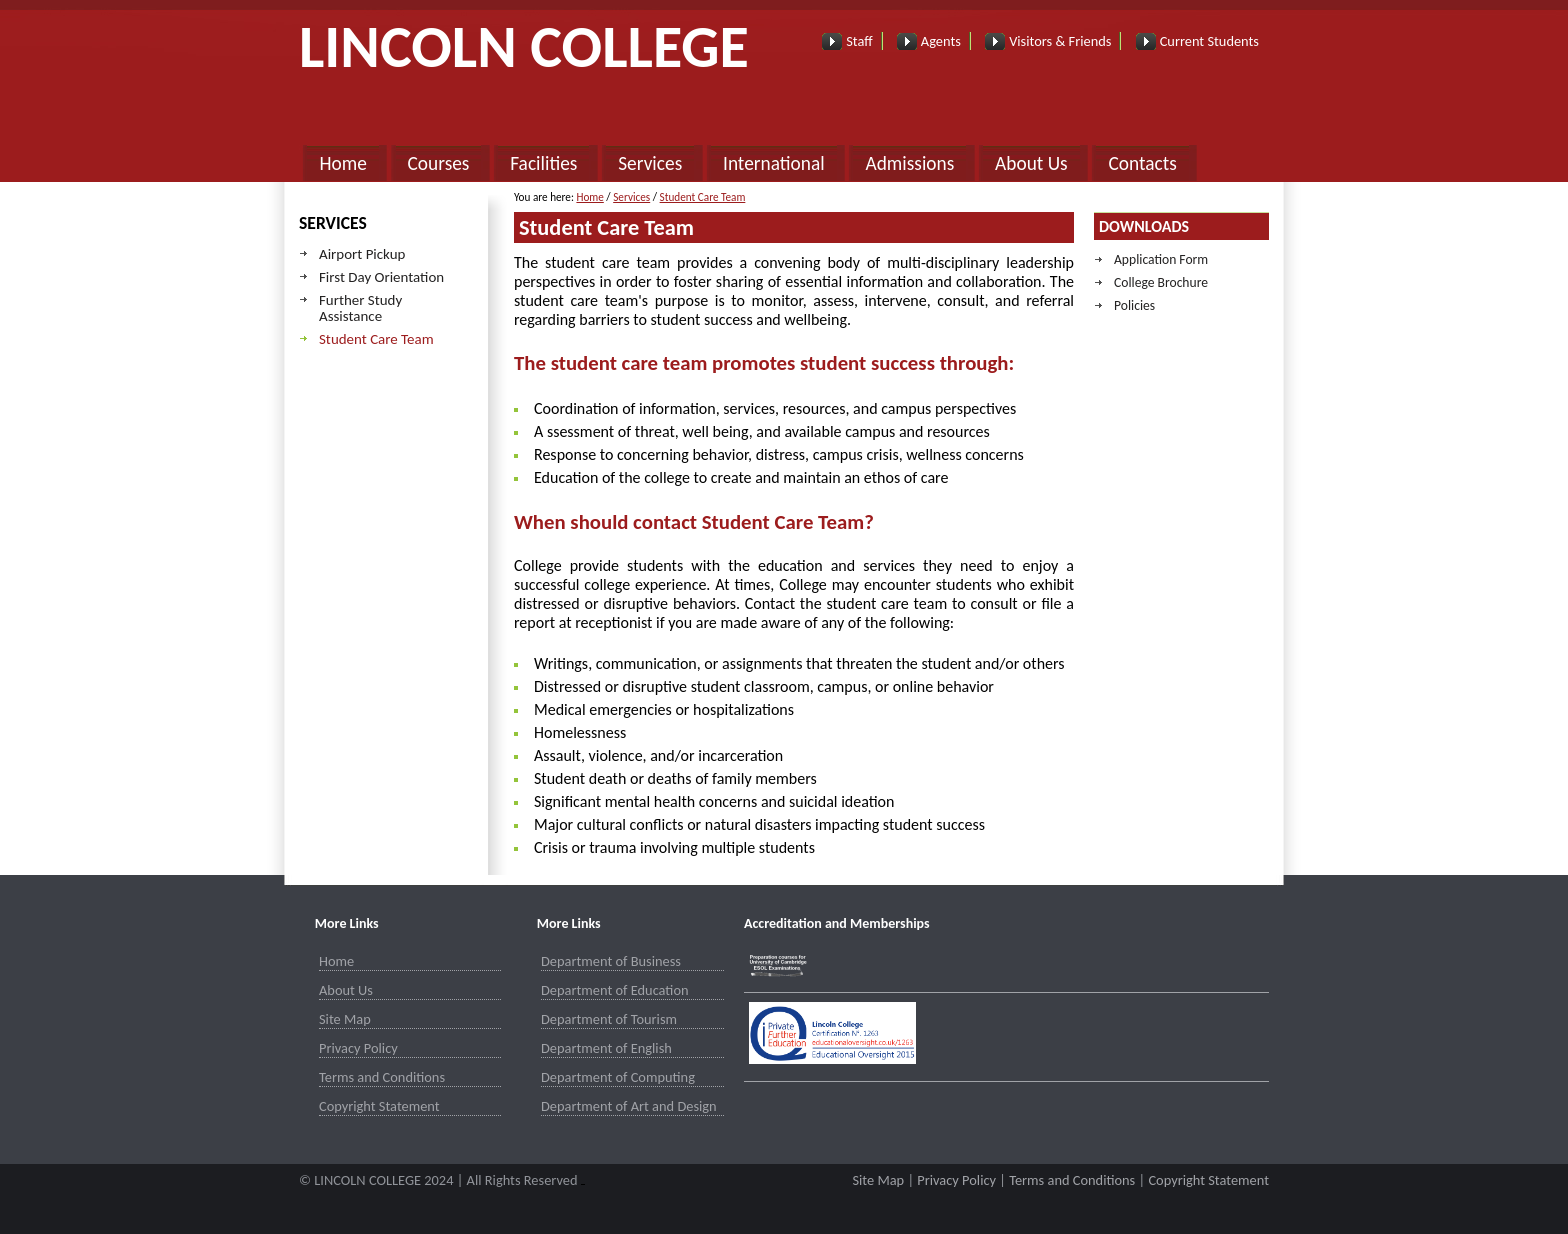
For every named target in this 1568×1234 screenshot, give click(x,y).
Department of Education (615, 990)
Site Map (345, 1019)
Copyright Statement (379, 1106)
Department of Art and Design (629, 1106)
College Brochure (1161, 282)
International (774, 163)
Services (650, 163)
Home (342, 163)
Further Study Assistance (360, 308)
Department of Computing (618, 1077)
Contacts (1142, 163)
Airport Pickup (362, 254)
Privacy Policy (358, 1048)
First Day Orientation (381, 277)
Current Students (1209, 41)
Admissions (909, 163)
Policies (1134, 305)
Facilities (543, 163)
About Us (1031, 163)
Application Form (1161, 259)
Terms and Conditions (382, 1077)
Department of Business (611, 961)
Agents (941, 41)
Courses (439, 163)
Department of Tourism (609, 1019)
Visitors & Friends (1060, 41)
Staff (859, 41)
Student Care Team (376, 339)
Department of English (606, 1048)
